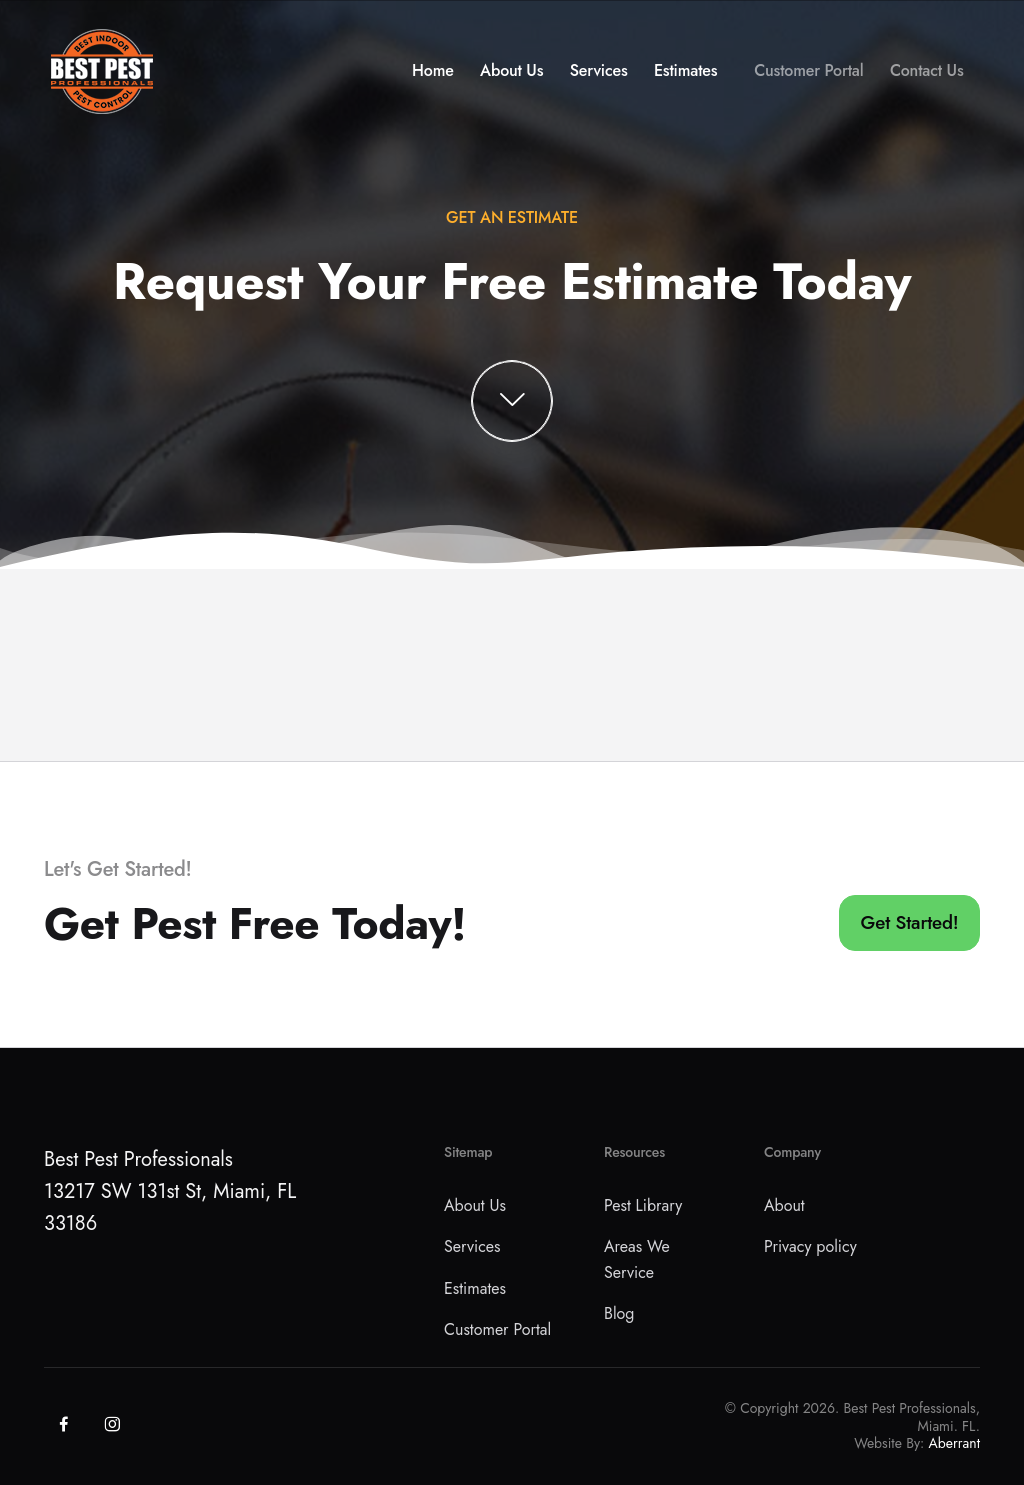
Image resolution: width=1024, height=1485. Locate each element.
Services (599, 77)
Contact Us (927, 77)
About (784, 1205)
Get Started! (910, 922)
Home (433, 77)
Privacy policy (810, 1246)
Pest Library (643, 1205)
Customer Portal (808, 77)
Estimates (685, 77)
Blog (619, 1313)
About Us (511, 77)
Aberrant (954, 1443)
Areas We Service (637, 1259)
